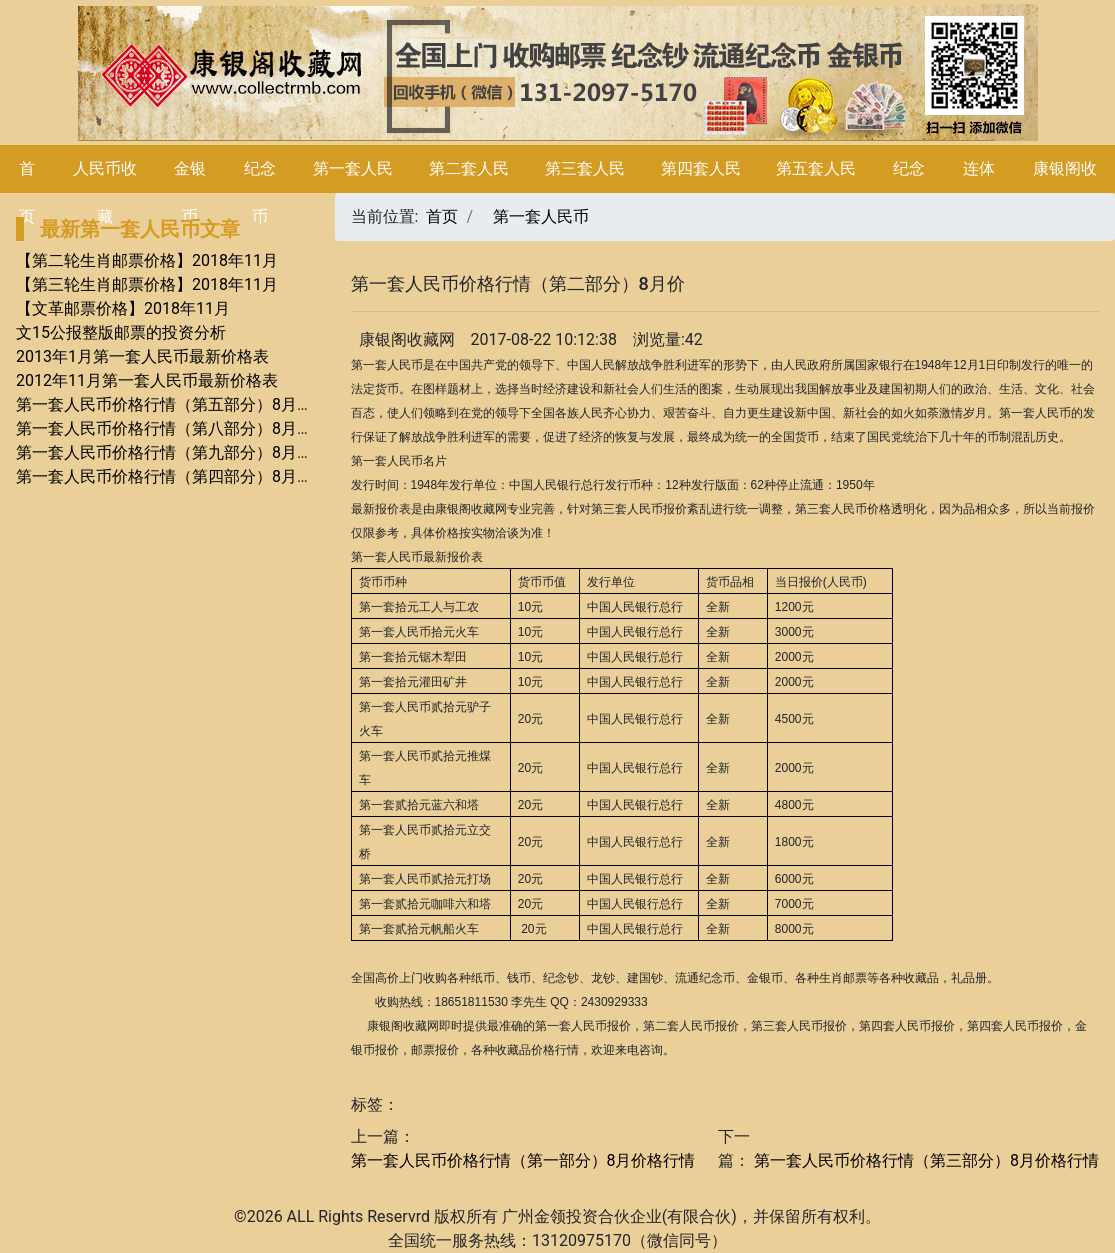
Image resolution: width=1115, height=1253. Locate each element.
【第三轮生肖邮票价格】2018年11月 (147, 284)
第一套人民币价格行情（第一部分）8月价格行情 (523, 1160)
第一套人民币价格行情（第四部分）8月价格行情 (188, 476)
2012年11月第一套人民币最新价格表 (147, 380)
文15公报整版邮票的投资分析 (121, 332)
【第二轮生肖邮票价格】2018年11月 (147, 260)
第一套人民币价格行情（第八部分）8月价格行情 (188, 428)
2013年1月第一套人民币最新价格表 (142, 356)
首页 (442, 216)
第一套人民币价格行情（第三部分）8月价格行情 (924, 1160)
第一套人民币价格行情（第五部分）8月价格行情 (188, 404)
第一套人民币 (541, 216)
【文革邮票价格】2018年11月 (123, 308)
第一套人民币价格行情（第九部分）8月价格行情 (188, 452)
